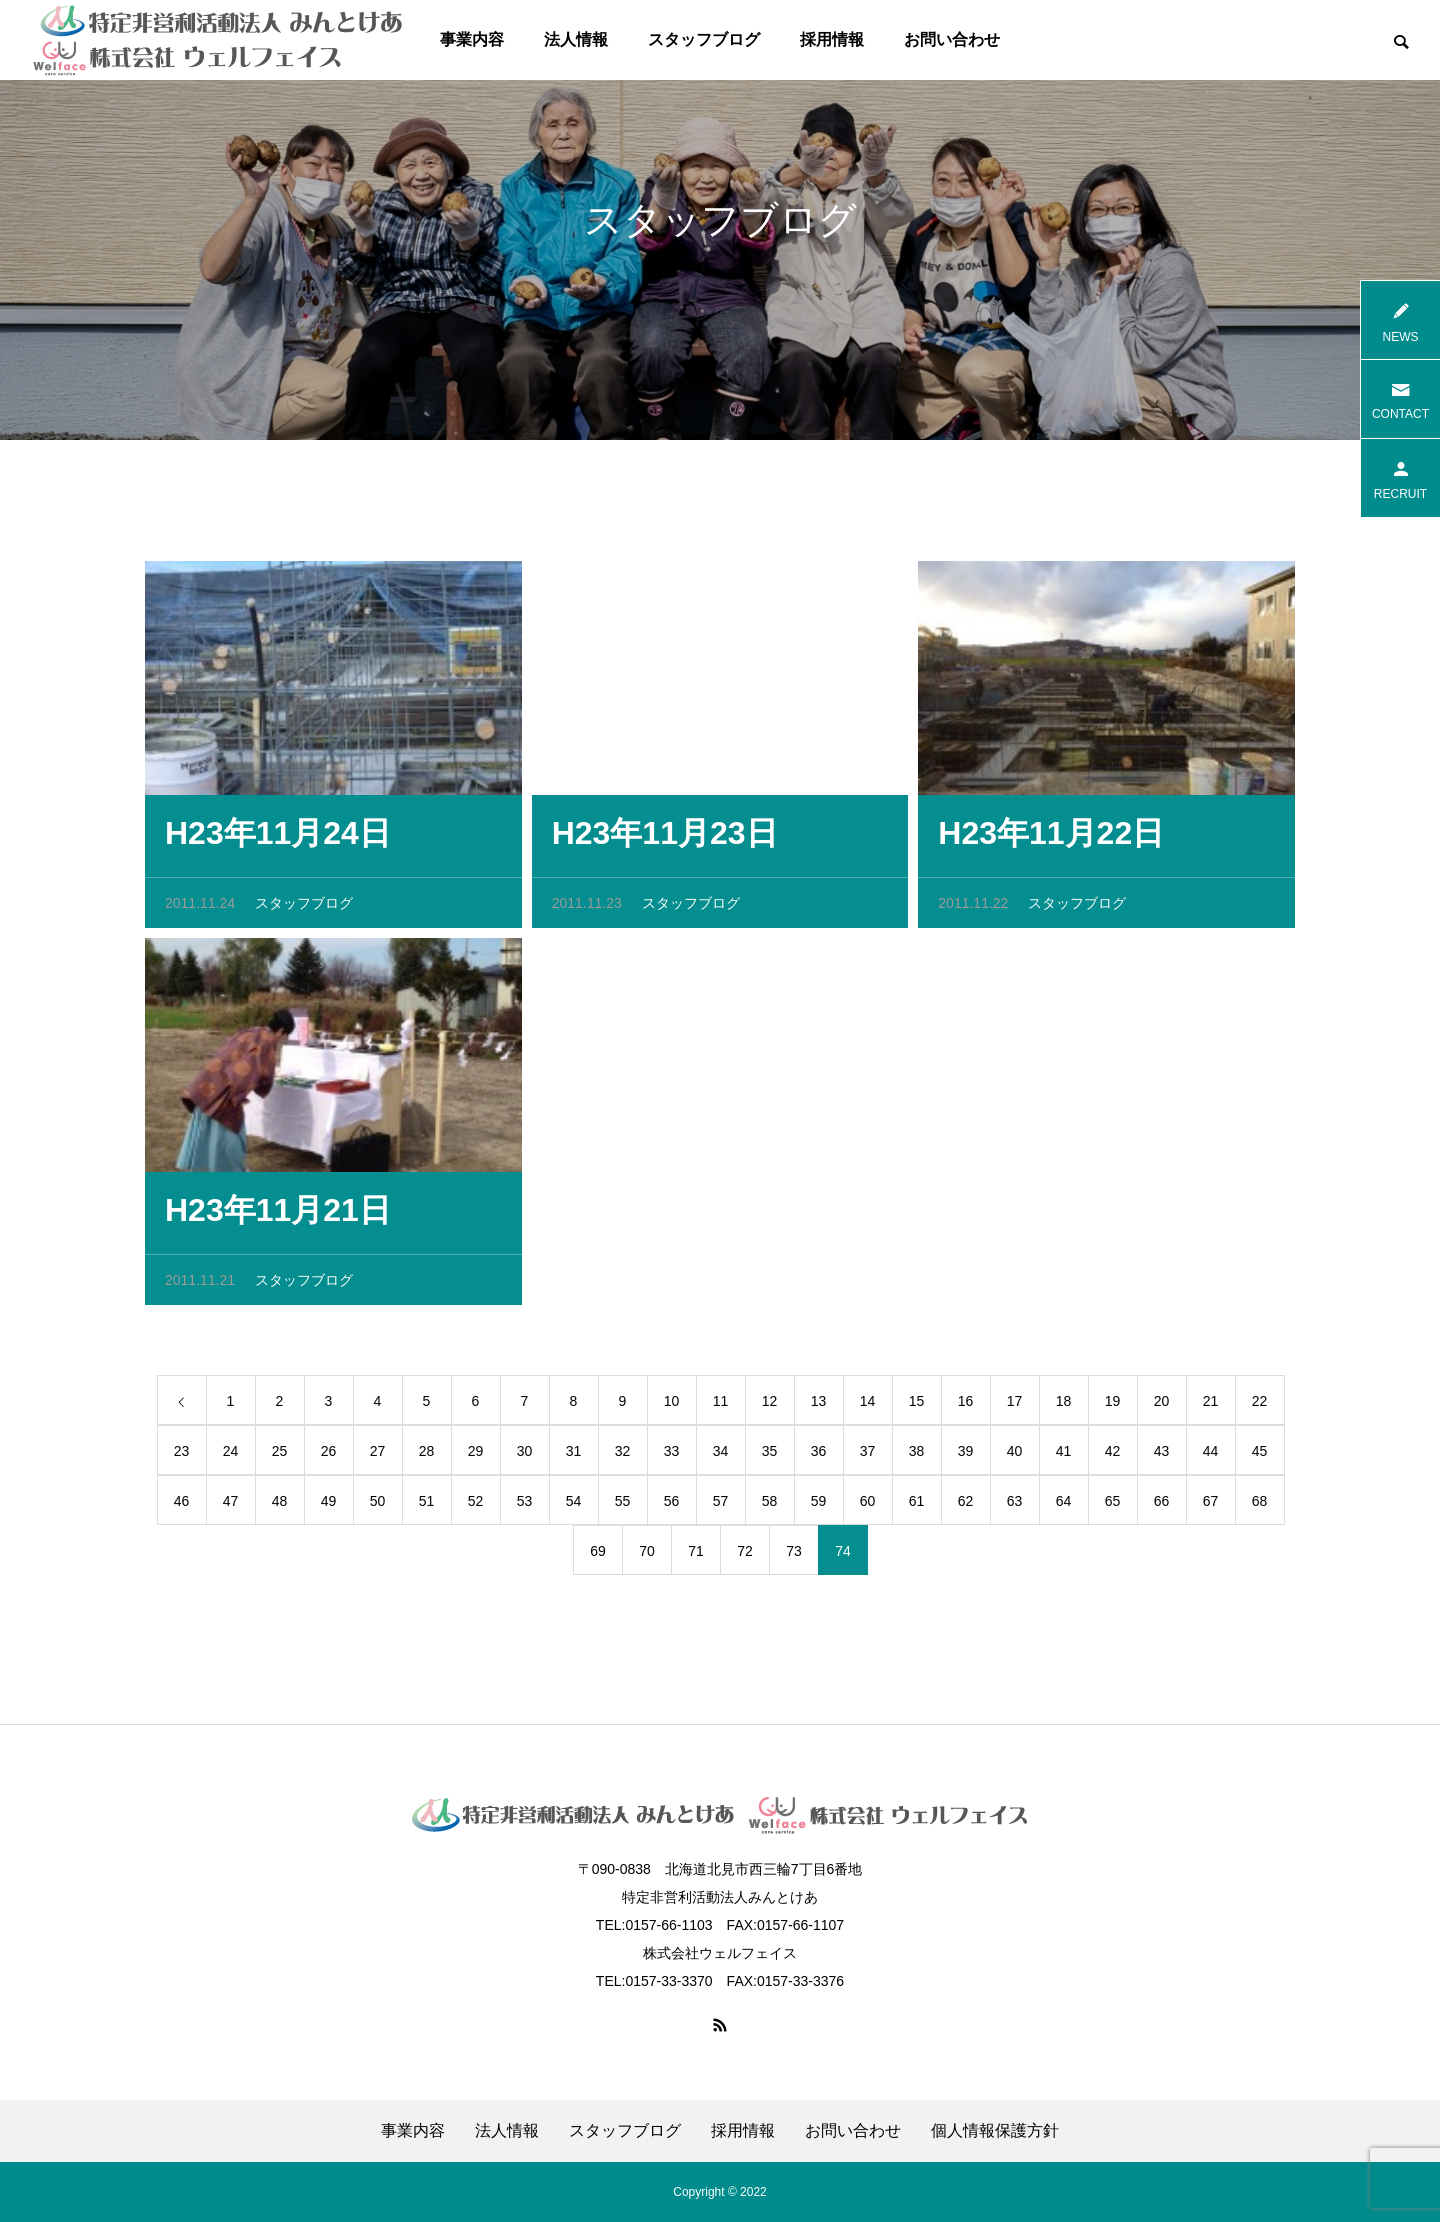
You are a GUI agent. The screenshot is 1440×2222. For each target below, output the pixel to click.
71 (696, 1556)
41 (1064, 1456)
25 (280, 1456)
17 (1015, 1406)
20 (1162, 1406)
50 (378, 1506)
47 (231, 1506)
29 (476, 1456)
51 (427, 1506)
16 (966, 1406)
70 (647, 1556)
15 (917, 1406)
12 (770, 1406)
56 (672, 1506)
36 (819, 1456)
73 (794, 1556)
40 (1015, 1456)
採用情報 (832, 39)
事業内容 (472, 39)
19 (1113, 1406)
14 (868, 1406)
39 (966, 1456)
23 (182, 1456)
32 (623, 1456)
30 (525, 1456)
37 (868, 1456)
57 (721, 1506)
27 (378, 1456)
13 (819, 1406)
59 (819, 1506)
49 (329, 1506)
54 (574, 1506)
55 (623, 1506)
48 (280, 1506)
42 (1113, 1456)
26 (329, 1456)
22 (1260, 1406)
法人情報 (576, 39)
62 (966, 1506)
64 (1064, 1506)
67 (1211, 1506)
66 (1162, 1506)
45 (1260, 1456)
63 (1015, 1506)
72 (745, 1556)
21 (1211, 1406)
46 (182, 1506)
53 (525, 1506)
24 (231, 1456)
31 (574, 1456)
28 (427, 1456)
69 (598, 1556)
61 (917, 1506)
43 (1162, 1456)
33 (672, 1456)
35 (770, 1456)
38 (917, 1456)
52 (476, 1506)
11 (721, 1406)
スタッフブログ (704, 39)
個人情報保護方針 (995, 2131)
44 (1211, 1456)
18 (1064, 1406)
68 (1260, 1506)
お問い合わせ (952, 39)
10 (672, 1406)
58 (770, 1506)
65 (1113, 1506)
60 (868, 1506)
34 (721, 1456)
